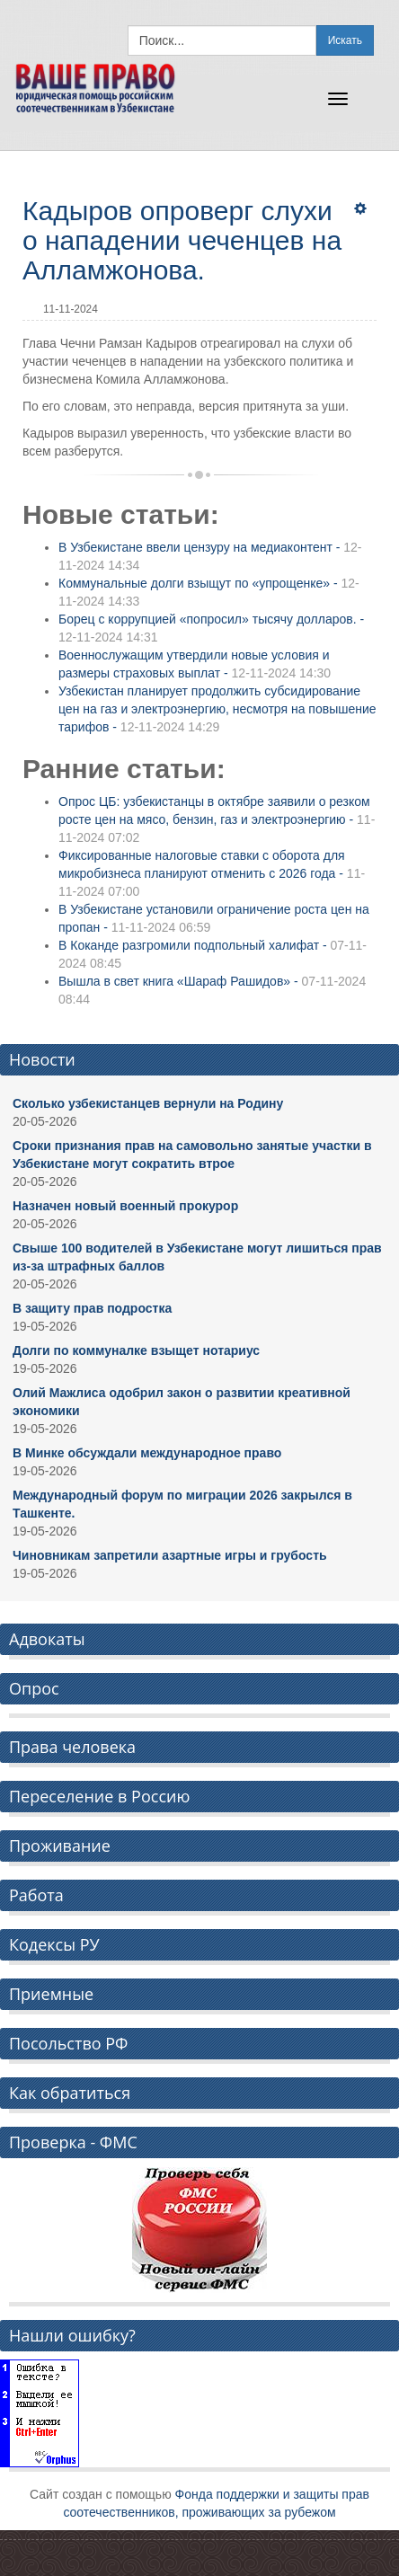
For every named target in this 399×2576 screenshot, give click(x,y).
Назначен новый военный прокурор (125, 1206)
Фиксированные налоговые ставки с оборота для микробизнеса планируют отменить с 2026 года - (211, 873)
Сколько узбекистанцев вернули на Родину (148, 1103)
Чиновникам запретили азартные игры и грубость (170, 1555)
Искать (345, 40)
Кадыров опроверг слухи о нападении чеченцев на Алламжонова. (181, 240)
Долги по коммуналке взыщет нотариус (136, 1350)
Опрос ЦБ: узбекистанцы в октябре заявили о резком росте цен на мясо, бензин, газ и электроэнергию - (216, 819)
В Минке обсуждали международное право (147, 1453)
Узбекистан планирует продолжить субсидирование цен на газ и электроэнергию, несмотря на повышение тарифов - (217, 709)
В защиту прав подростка (92, 1308)
